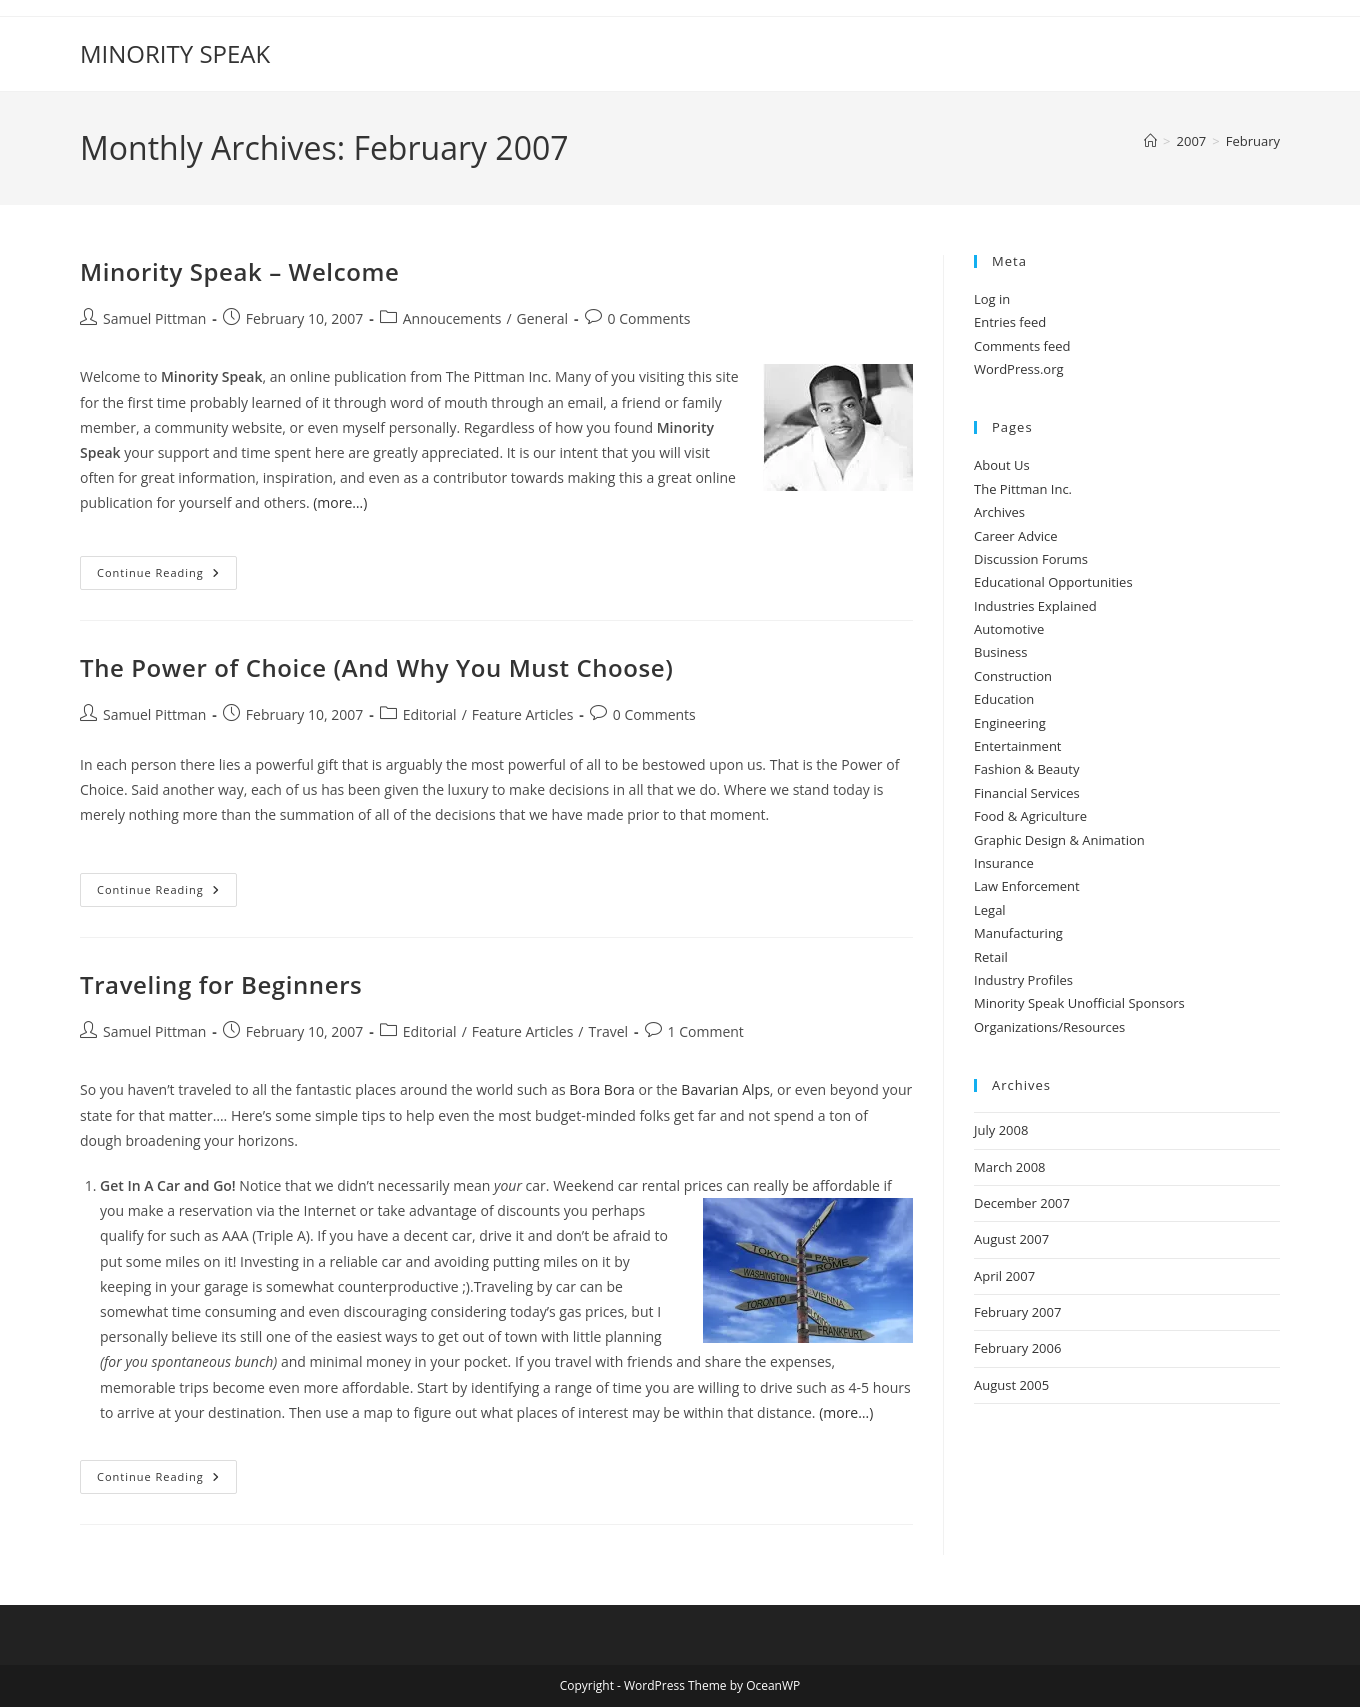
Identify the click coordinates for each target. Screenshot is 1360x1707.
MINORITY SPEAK (175, 53)
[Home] (1150, 141)
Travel (608, 1031)
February (1253, 141)
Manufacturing (1018, 933)
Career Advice (1016, 536)
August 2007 (1011, 1239)
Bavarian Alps (725, 1089)
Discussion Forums (1031, 559)
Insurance (1004, 863)
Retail (991, 957)
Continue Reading (167, 576)
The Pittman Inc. (1023, 489)
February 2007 (1017, 1312)
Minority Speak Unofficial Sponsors (1079, 1003)
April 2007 (1004, 1276)
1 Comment (706, 1031)
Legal (990, 910)
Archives (999, 512)
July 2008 (1001, 1130)
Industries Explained (1035, 606)
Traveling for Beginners (221, 984)
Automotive (1009, 629)
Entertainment (1018, 746)
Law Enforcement (1027, 886)
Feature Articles (523, 714)
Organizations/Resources (1049, 1027)
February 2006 (1017, 1348)
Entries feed (1010, 322)
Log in (992, 299)
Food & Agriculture (1030, 816)
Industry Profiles (1023, 980)
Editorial (430, 714)
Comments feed (1022, 346)
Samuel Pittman (154, 318)
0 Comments (649, 318)
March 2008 (1010, 1167)
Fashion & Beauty (1026, 769)
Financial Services (1027, 793)
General (543, 318)
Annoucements (452, 318)
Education (1004, 699)
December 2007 (1022, 1203)
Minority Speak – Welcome (239, 271)
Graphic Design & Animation (1059, 840)
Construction (1013, 676)
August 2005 (1011, 1385)
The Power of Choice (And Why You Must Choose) (376, 667)
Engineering (1010, 723)
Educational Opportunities (1053, 582)
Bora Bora (602, 1089)
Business (1001, 652)
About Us (1002, 465)
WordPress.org (1019, 369)
